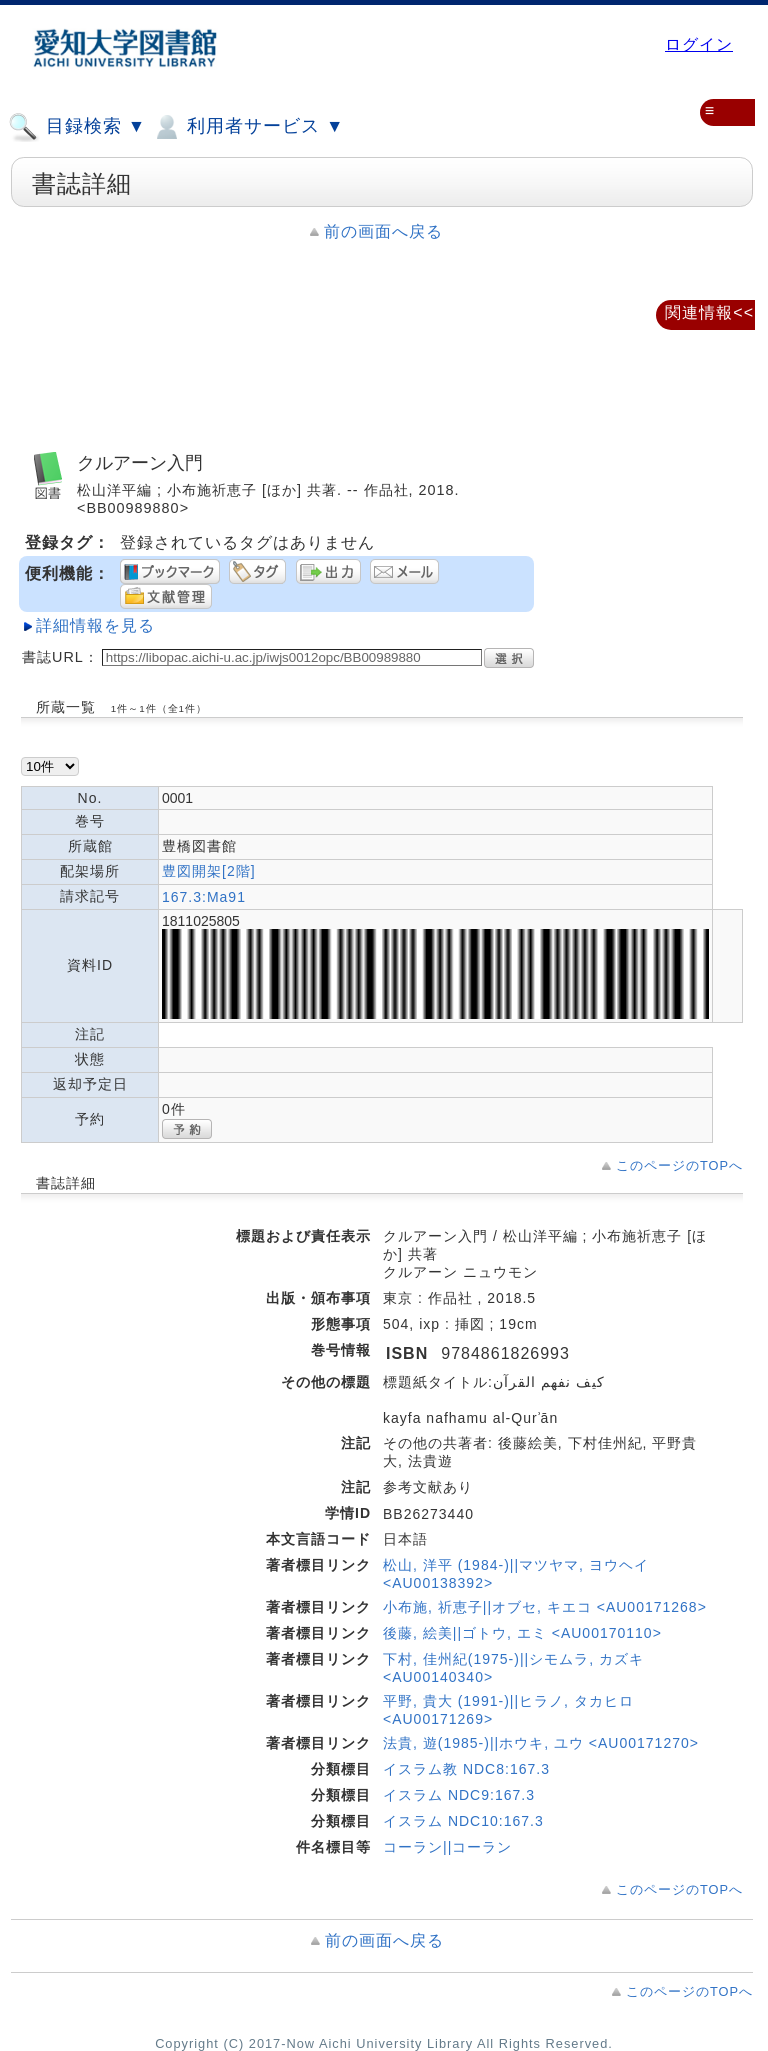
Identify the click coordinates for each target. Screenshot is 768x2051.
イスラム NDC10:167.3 (463, 1821)
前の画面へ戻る (383, 231)
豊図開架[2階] (209, 871)
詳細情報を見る (95, 625)
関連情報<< (709, 312)
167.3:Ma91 (204, 897)
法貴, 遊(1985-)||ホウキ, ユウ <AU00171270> (541, 1743)
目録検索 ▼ (77, 127)
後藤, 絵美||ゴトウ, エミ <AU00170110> (522, 1633)
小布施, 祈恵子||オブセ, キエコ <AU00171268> (545, 1607)
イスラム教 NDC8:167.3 (466, 1769)
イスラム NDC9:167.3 (459, 1795)
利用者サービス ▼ (247, 127)
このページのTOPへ (679, 1165)
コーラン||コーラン (447, 1847)
